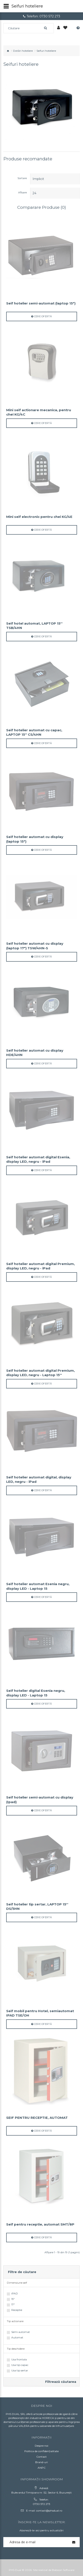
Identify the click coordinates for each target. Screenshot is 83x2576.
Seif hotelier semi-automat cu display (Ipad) (39, 1799)
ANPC (42, 2467)
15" (13, 2299)
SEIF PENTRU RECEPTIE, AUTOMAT (37, 2118)
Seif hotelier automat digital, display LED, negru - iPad (38, 1479)
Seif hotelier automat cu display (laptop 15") (34, 838)
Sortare (22, 178)
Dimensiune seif (17, 2282)
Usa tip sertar (19, 2370)
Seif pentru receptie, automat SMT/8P (40, 2224)
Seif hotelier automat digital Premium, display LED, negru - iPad (40, 1265)
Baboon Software (63, 2570)
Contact (41, 2456)
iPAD (14, 2293)
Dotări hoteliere (23, 50)
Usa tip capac (19, 2365)
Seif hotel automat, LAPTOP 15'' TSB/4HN (34, 625)
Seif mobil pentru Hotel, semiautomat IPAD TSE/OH (40, 2013)
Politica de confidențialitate (41, 2451)
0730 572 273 (41, 2504)
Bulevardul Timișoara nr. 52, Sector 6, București (41, 2492)
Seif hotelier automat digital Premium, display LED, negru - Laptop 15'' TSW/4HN (40, 1372)
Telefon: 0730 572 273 (41, 16)
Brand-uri (41, 2462)
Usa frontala (19, 2359)
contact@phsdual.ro (49, 2510)
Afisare (22, 192)
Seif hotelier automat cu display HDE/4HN (34, 1052)
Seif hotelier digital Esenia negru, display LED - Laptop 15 (35, 1692)
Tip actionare (15, 2321)
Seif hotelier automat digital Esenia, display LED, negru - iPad (38, 1159)
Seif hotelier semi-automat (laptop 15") (40, 303)
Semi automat (20, 2332)
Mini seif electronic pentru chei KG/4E (39, 517)
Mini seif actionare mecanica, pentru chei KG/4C (38, 412)
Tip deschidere (16, 2348)
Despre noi (41, 2445)
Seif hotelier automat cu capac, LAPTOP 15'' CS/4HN (34, 732)
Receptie (16, 2310)
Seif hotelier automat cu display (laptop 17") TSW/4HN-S (34, 945)
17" (13, 2304)
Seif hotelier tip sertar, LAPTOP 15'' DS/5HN (37, 1906)
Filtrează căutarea (60, 2382)
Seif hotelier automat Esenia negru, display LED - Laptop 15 (37, 1586)
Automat (17, 2337)
